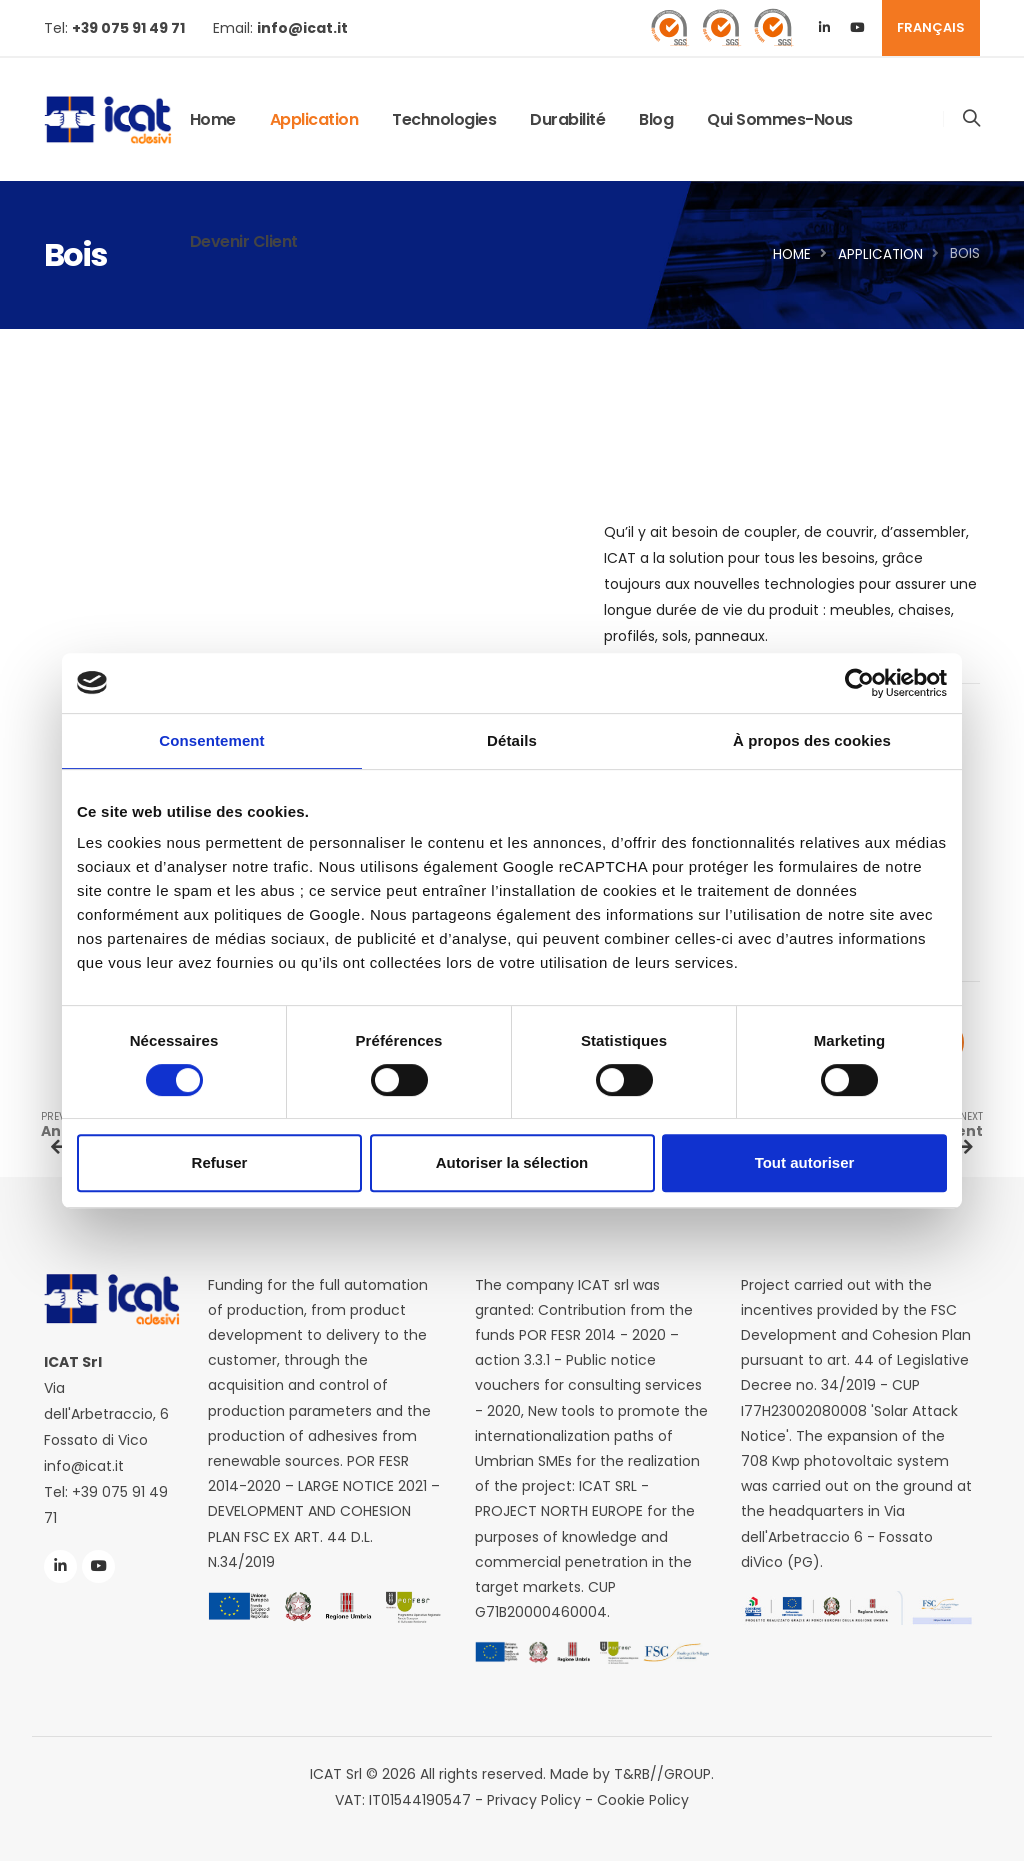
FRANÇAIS (931, 27)
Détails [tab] (512, 740)
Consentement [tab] (211, 740)
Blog (656, 119)
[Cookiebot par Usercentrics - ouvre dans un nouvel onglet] (859, 683)
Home (213, 119)
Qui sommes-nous (780, 119)
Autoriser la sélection (512, 1162)
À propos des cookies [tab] (812, 740)
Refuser (220, 1162)
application (314, 119)
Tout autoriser (805, 1162)
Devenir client (244, 241)
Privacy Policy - (542, 1800)
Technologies (444, 119)
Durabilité (567, 119)
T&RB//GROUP (663, 1774)
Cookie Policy (643, 1800)
